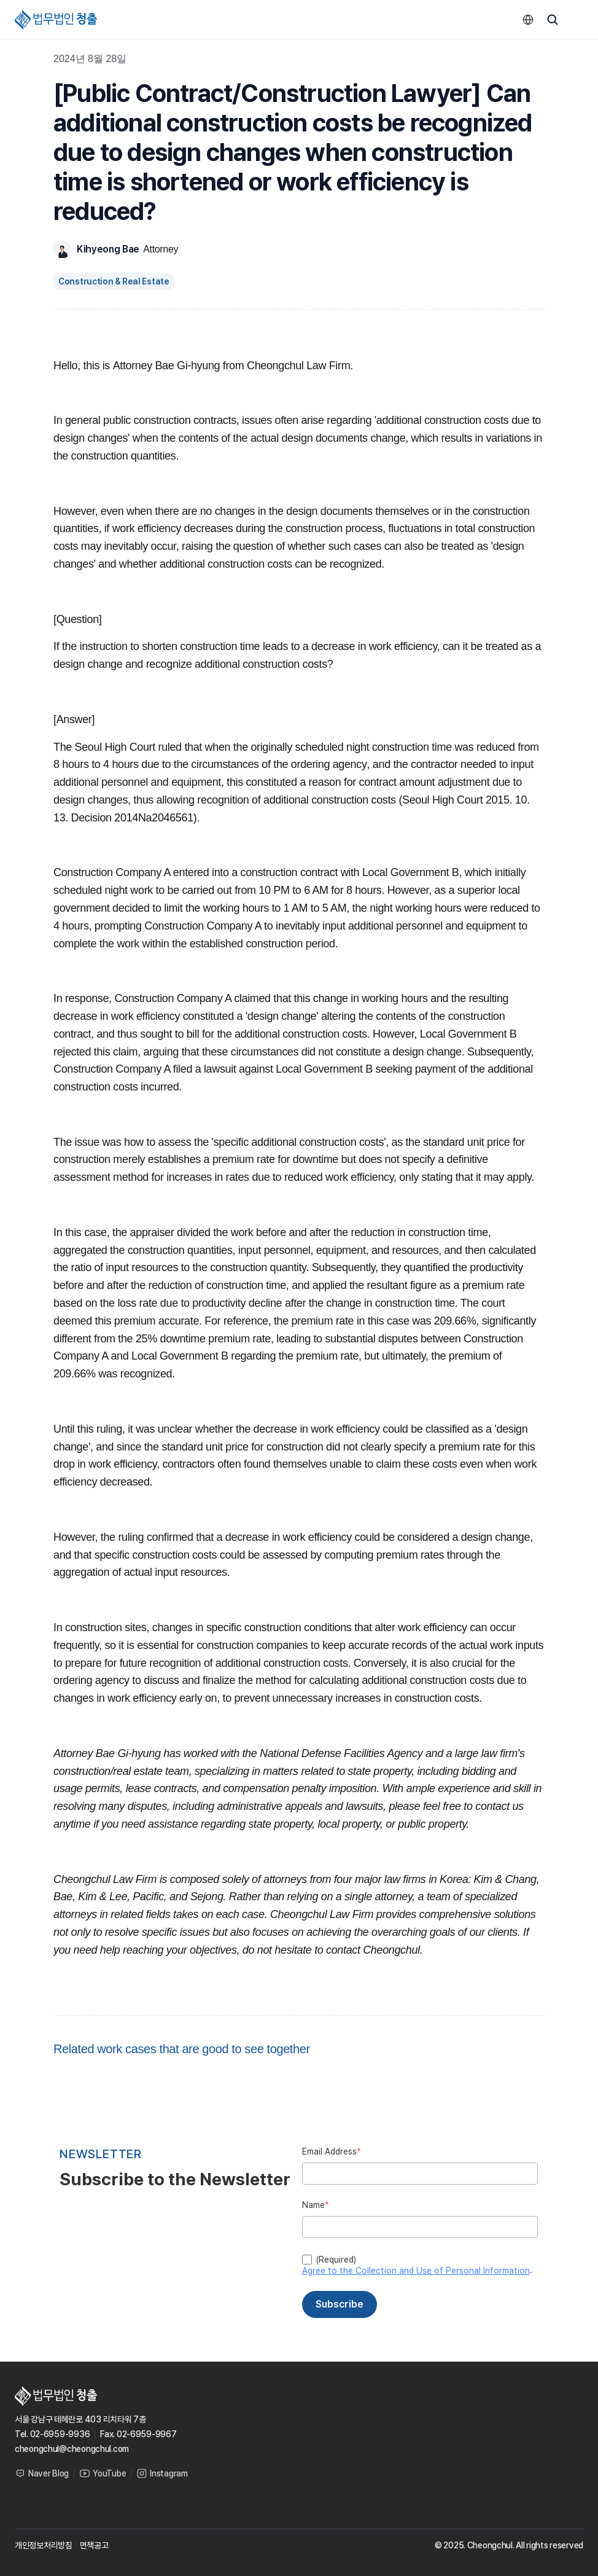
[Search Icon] (553, 20)
